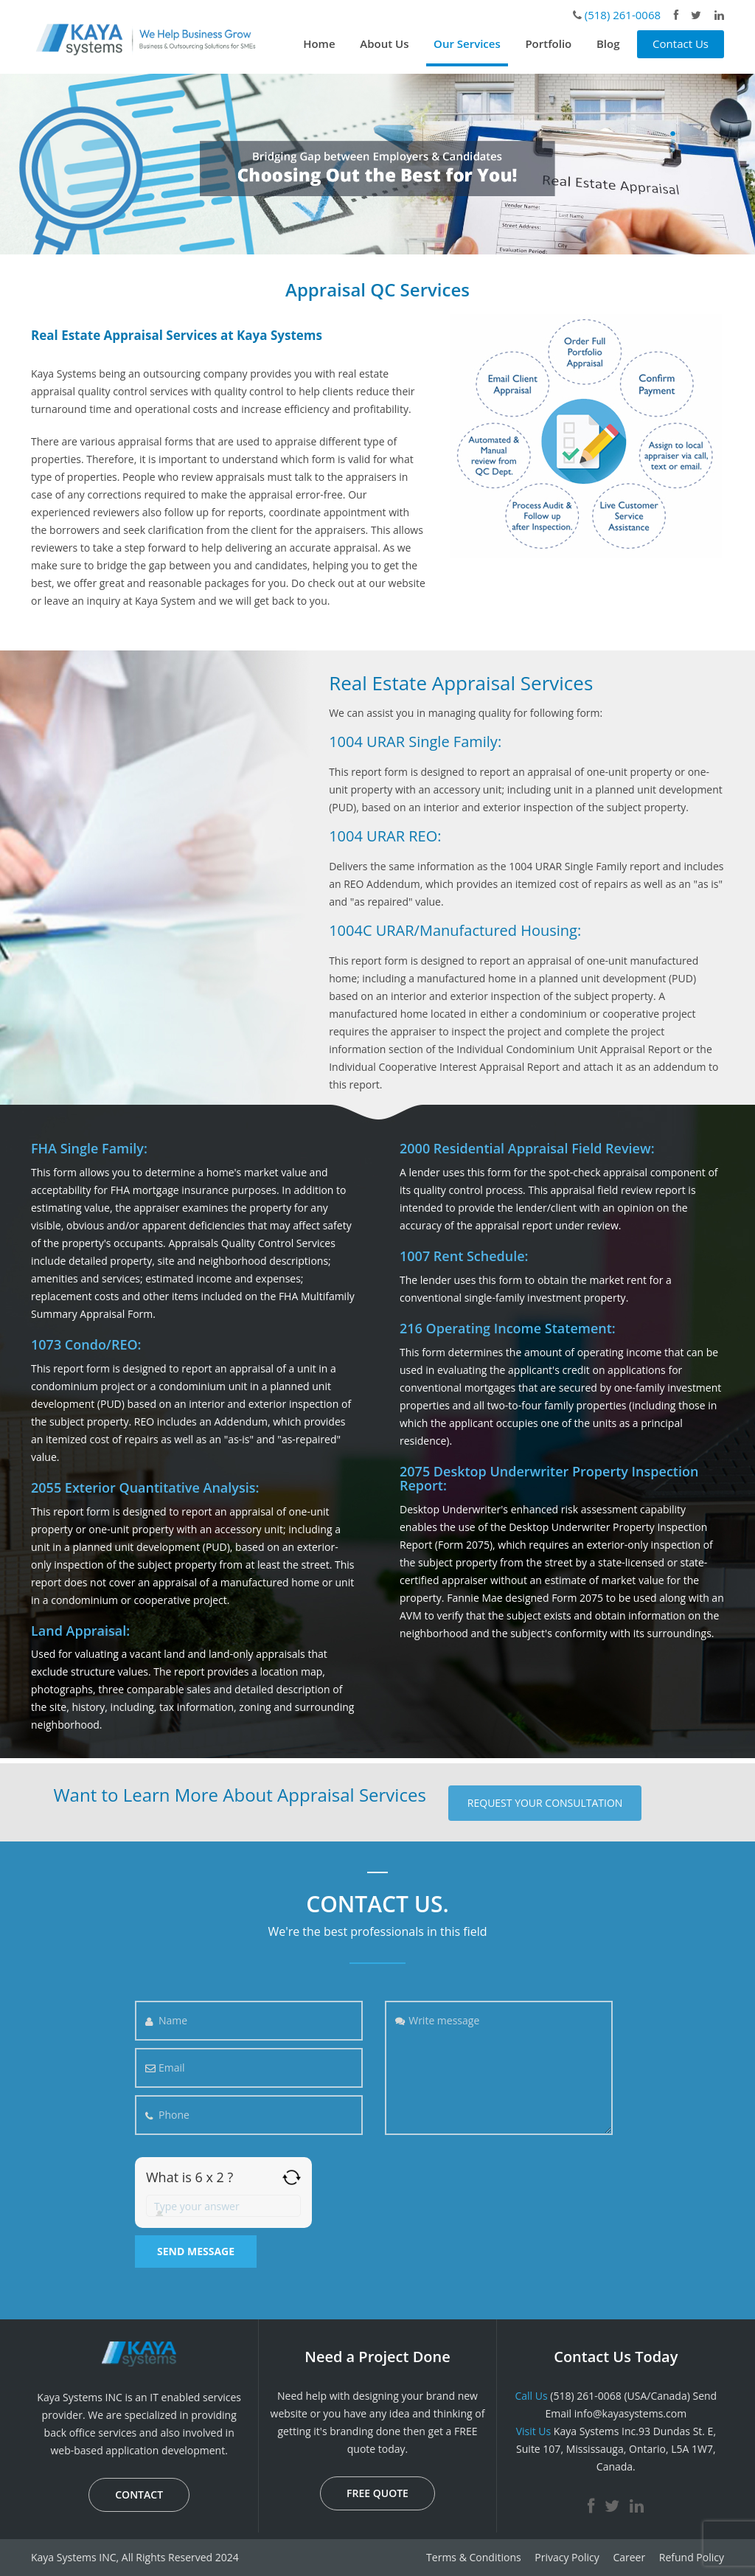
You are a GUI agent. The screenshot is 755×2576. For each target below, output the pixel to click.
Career (629, 2557)
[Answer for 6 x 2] (223, 2206)
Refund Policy (691, 2557)
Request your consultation (545, 1803)
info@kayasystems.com (630, 2413)
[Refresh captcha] (291, 2177)
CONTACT (139, 2495)
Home (319, 43)
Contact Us (681, 43)
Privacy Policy (567, 2557)
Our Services (467, 43)
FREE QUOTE (377, 2493)
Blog (608, 43)
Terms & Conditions (473, 2557)
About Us (384, 43)
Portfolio (548, 43)
